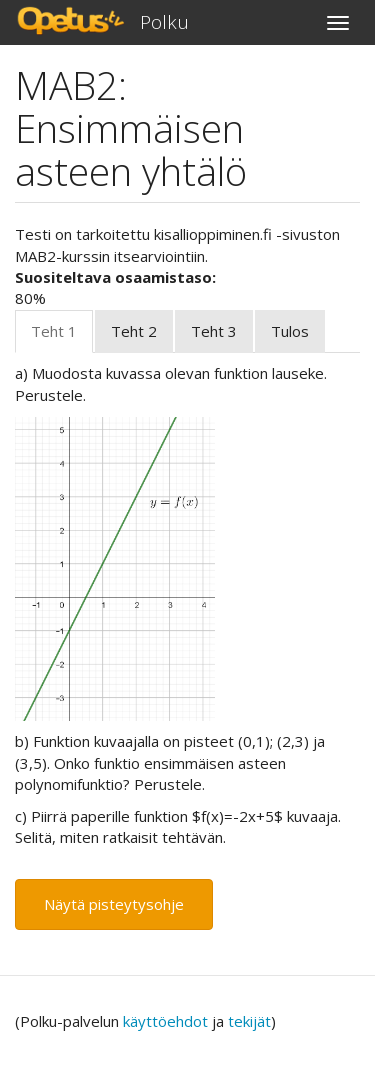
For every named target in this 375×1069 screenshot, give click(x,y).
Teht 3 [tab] (214, 331)
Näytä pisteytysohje (114, 904)
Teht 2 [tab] (134, 331)
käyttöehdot (165, 1021)
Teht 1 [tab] (54, 331)
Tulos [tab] (290, 331)
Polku (164, 22)
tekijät (249, 1021)
